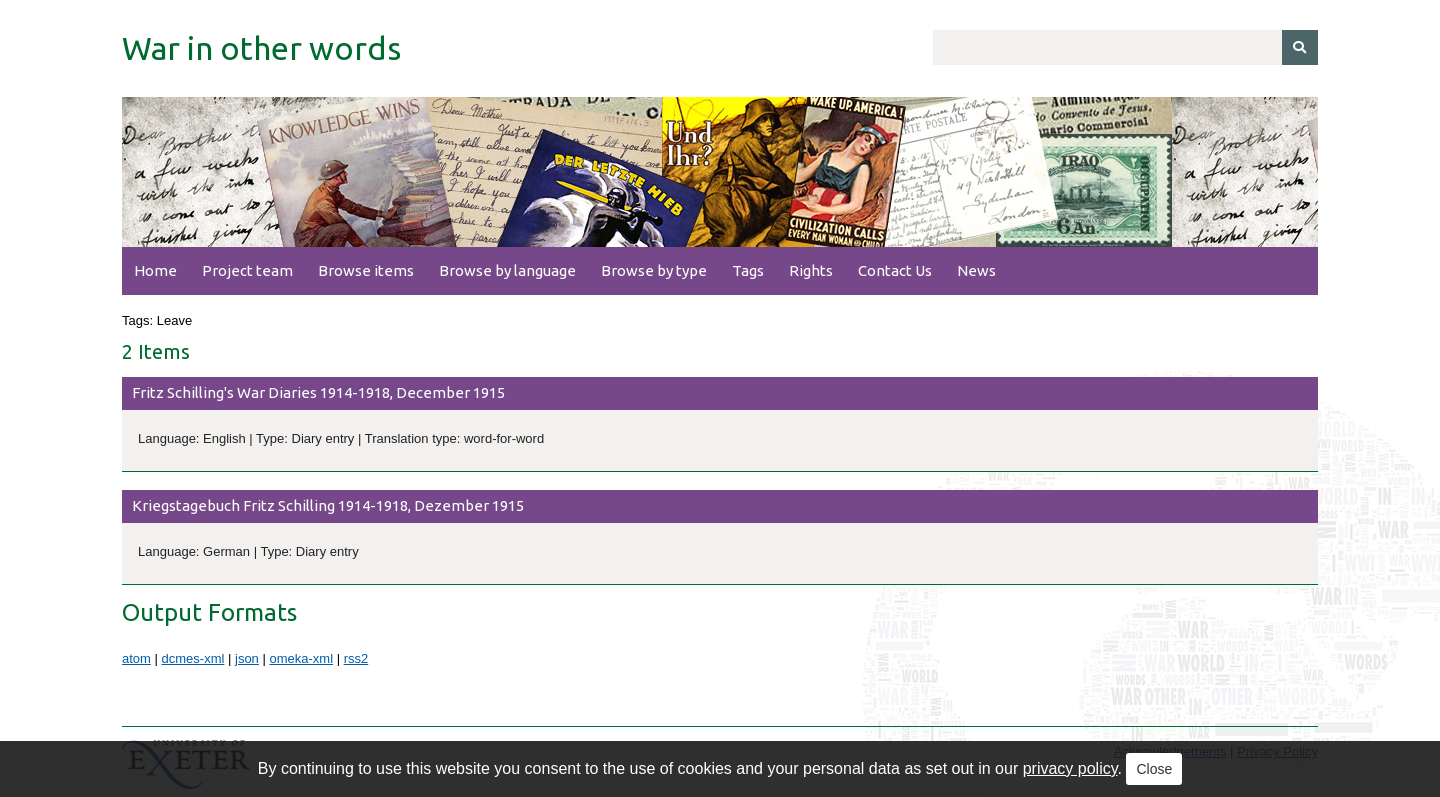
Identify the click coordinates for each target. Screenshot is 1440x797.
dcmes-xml (193, 658)
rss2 (356, 658)
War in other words (261, 48)
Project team (247, 270)
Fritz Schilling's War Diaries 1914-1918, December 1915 (318, 392)
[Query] (1125, 47)
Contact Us (895, 270)
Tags (748, 270)
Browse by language (507, 270)
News (976, 270)
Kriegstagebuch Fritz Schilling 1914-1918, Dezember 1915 (328, 505)
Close (1154, 769)
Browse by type (654, 270)
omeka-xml (301, 658)
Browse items (366, 270)
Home (155, 270)
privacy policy (1070, 768)
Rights (811, 270)
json (247, 658)
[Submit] (1300, 47)
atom (136, 658)
